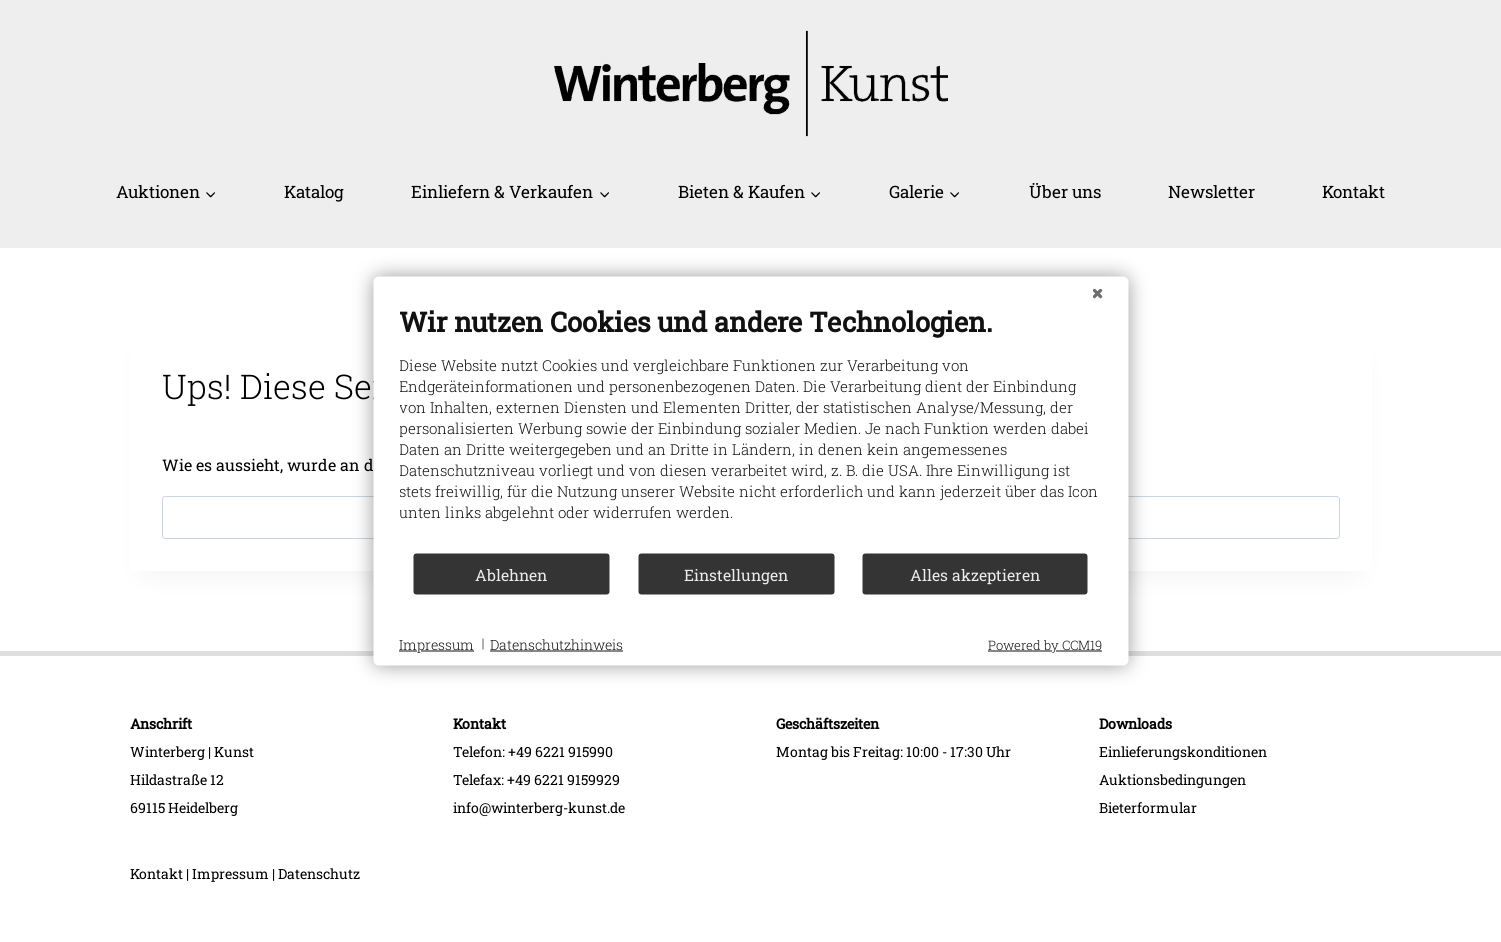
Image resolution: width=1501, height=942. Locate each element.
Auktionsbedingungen (1172, 779)
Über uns (1065, 191)
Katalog (314, 191)
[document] (750, 428)
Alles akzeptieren (975, 573)
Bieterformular (1148, 807)
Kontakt (1353, 191)
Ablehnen (511, 573)
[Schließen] (1097, 293)
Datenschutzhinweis (556, 643)
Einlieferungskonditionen (1183, 751)
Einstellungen (736, 573)
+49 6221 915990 (560, 751)
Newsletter (1211, 191)
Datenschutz (319, 873)
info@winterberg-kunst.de (539, 807)
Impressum (230, 873)
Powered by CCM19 (1045, 645)
